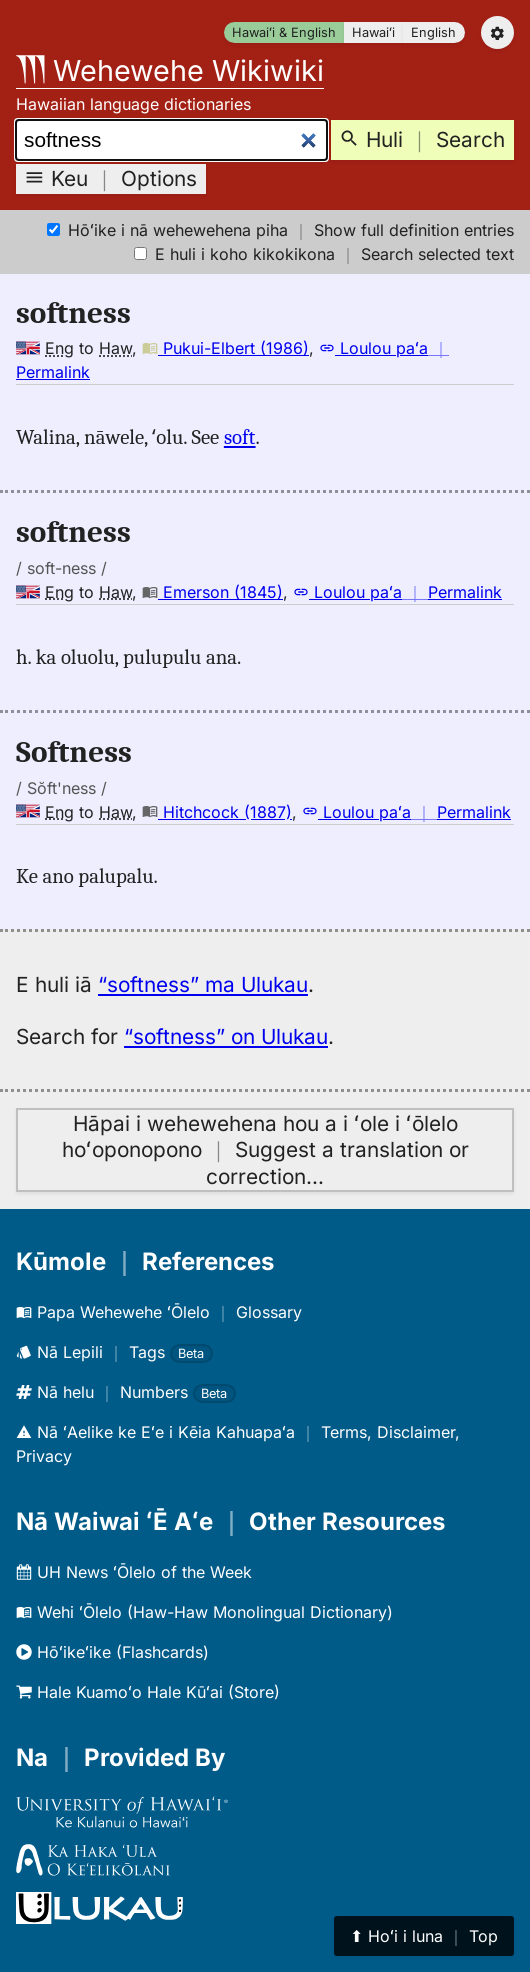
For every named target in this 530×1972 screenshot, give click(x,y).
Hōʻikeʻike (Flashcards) (112, 1652)
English (433, 32)
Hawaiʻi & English (284, 32)
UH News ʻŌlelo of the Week (134, 1572)
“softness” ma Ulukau (203, 984)
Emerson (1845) (212, 592)
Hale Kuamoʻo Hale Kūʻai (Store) (148, 1692)
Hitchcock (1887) (217, 812)
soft (240, 437)
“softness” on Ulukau (226, 1036)
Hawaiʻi (373, 32)
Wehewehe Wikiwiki (170, 70)
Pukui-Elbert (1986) (225, 348)
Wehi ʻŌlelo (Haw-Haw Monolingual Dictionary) (204, 1612)
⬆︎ (424, 1936)
